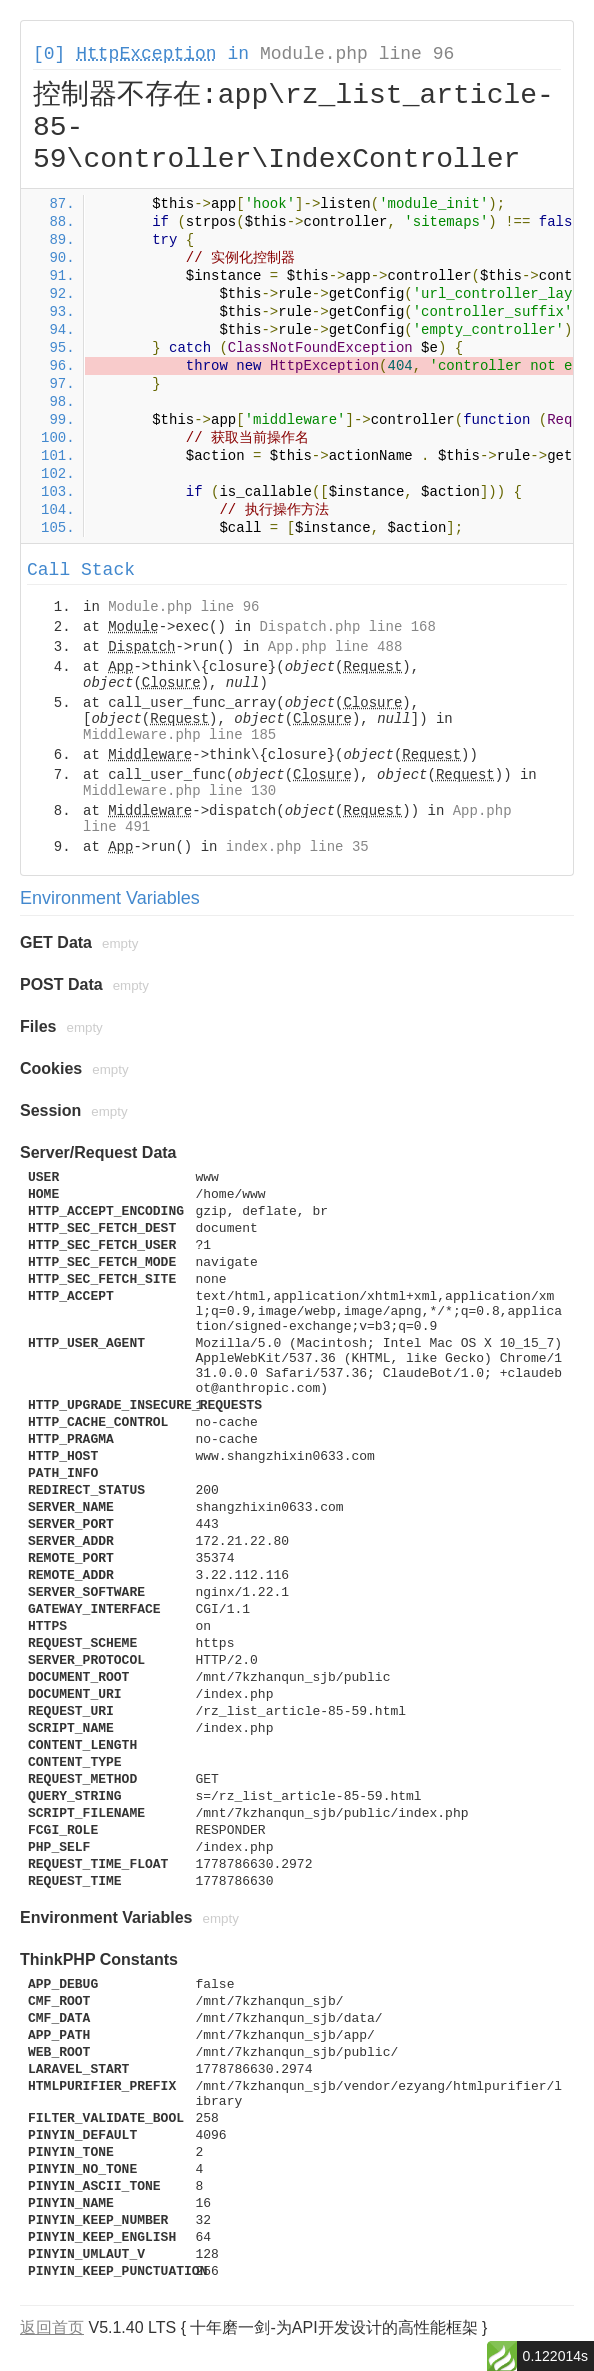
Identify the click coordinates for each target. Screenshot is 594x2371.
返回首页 (52, 2327)
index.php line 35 (297, 847)
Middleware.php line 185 (179, 735)
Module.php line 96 (357, 54)
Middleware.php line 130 (179, 791)
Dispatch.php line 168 (347, 627)
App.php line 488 (335, 647)
